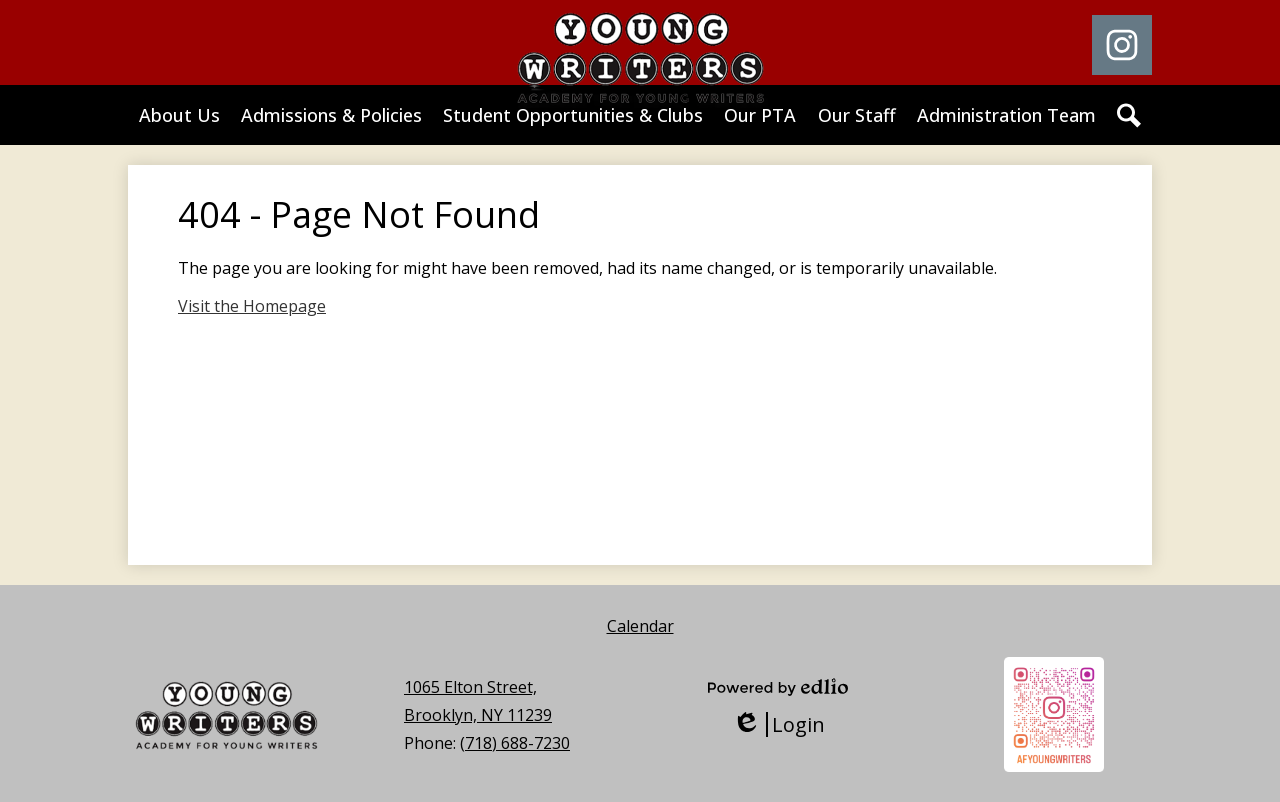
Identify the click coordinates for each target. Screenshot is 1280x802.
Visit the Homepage (252, 306)
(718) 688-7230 (515, 743)
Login (778, 724)
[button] (179, 115)
